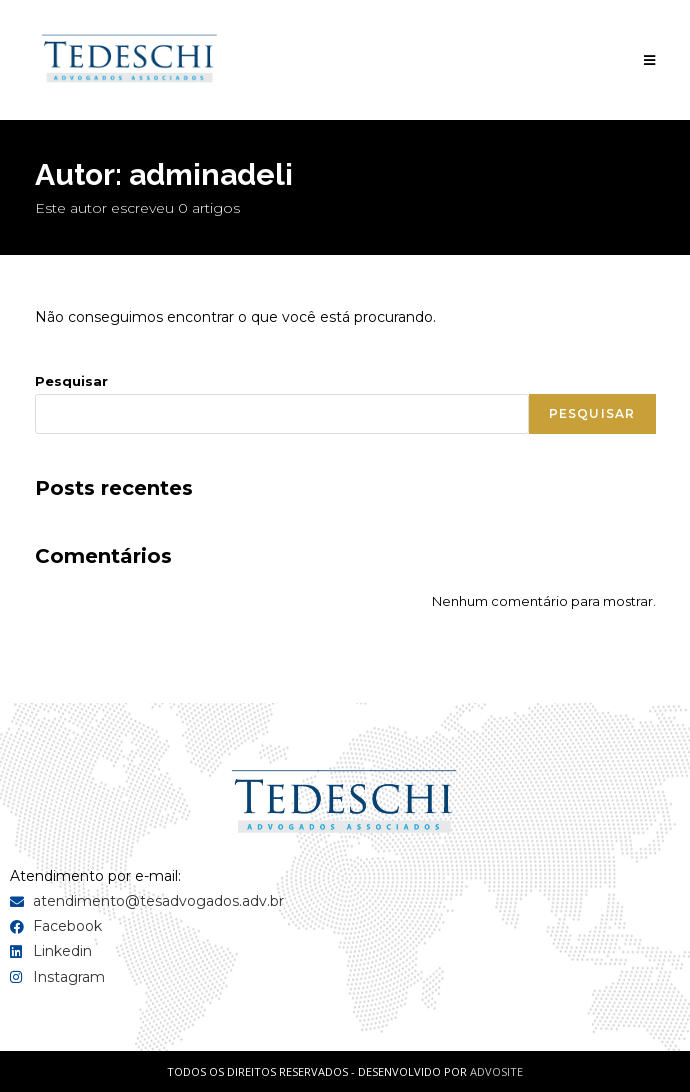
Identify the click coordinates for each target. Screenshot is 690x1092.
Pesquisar (71, 381)
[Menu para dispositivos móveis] (650, 60)
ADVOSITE (496, 1071)
